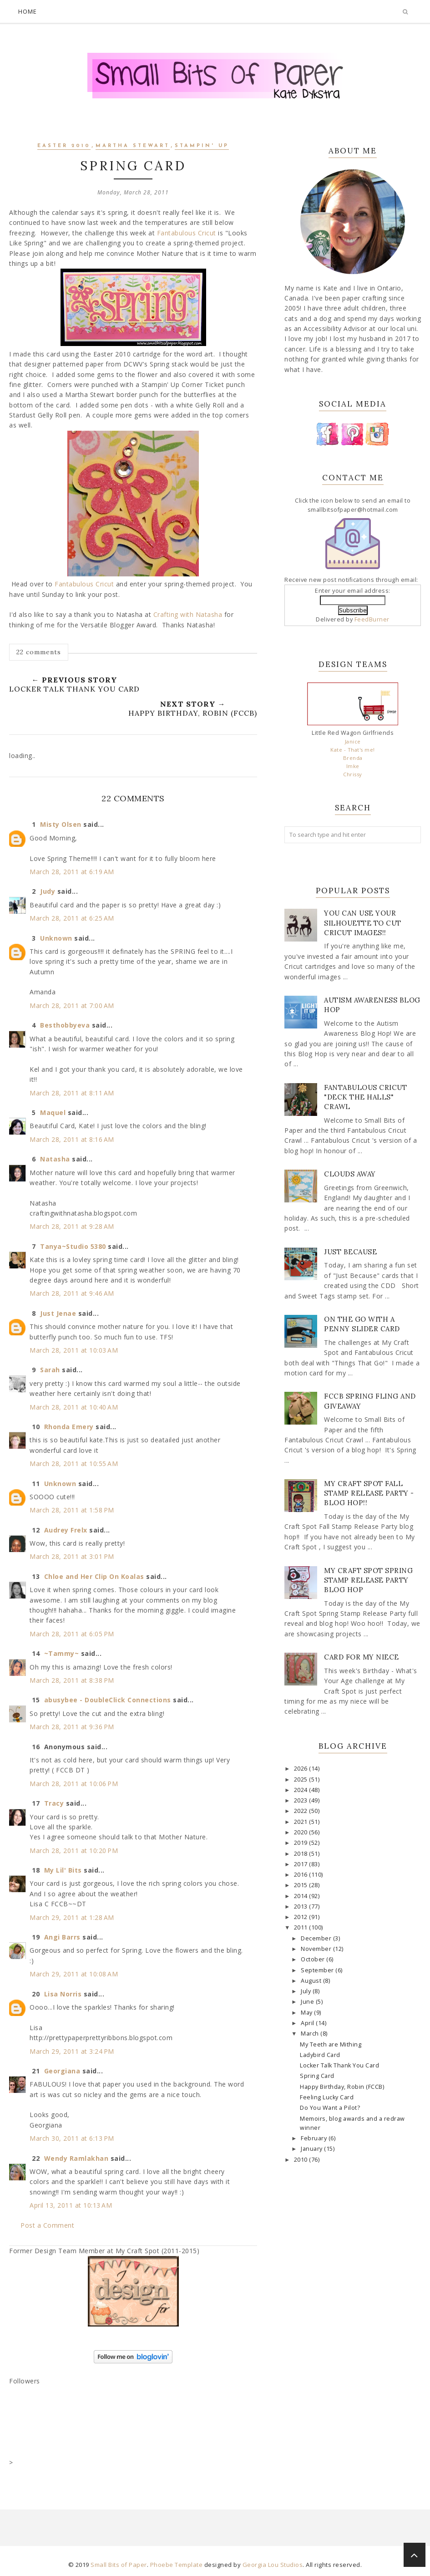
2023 (301, 1800)
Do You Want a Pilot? (330, 2108)
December (317, 1938)
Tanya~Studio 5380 (73, 1246)
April (308, 2023)
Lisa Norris (63, 1994)
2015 (301, 1885)
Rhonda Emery (69, 1426)
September (318, 1970)
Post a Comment (47, 2225)
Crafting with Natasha (188, 614)
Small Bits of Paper (119, 2565)
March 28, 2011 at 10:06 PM (74, 1783)
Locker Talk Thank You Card (339, 2065)
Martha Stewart (133, 145)
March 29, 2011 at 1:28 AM (72, 1917)
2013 (301, 1906)
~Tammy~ (61, 1653)
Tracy (54, 1803)
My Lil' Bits (63, 1870)
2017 (301, 1864)
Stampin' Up (202, 145)
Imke (352, 766)
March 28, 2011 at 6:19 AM (72, 871)
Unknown (56, 938)
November (317, 1949)
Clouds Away (350, 1174)
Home (27, 11)
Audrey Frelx (65, 1530)
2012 (301, 1917)
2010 (301, 2160)
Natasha (55, 1159)
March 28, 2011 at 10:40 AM (74, 1407)
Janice (353, 741)
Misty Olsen (60, 824)
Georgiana (62, 2071)
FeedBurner (372, 619)
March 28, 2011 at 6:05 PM (72, 1633)
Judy (47, 891)
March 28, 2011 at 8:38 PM (72, 1680)
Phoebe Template (176, 2565)
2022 (301, 1811)
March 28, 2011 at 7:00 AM (72, 1005)
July (307, 1991)
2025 (301, 1779)
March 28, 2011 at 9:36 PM (72, 1726)
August (312, 1981)
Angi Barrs (62, 1937)
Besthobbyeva (65, 1025)
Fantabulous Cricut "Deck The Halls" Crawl (365, 1097)
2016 (301, 1875)
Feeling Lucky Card (327, 2097)
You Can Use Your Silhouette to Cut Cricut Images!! (362, 923)
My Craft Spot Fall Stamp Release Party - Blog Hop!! (369, 1493)
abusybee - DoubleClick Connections (107, 1699)
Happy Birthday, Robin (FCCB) (342, 2087)
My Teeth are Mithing (330, 2044)
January (312, 2149)
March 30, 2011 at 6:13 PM (72, 2138)
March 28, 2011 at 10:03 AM (74, 1350)
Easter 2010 (64, 145)
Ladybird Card (320, 2055)
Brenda (353, 757)
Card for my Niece (361, 1657)
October (313, 1959)
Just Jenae (58, 1313)
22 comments (38, 652)
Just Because (350, 1251)
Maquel (53, 1112)
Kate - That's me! (352, 749)
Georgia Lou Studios (273, 2565)
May (307, 2012)
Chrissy (352, 774)
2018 (301, 1854)
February (315, 2138)
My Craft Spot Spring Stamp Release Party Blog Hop (368, 1580)
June (308, 2002)
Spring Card (317, 2076)
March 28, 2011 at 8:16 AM (72, 1139)
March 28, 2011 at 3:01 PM (72, 1556)
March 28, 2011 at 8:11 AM (72, 1093)
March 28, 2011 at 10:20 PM (74, 1850)
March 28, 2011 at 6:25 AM (72, 918)
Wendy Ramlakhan (76, 2158)
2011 (301, 1927)
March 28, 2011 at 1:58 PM (72, 1510)
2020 (301, 1832)
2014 (301, 1896)
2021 (301, 1822)
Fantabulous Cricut (186, 233)
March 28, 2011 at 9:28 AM (72, 1226)
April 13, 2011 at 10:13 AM (71, 2205)
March (310, 2033)
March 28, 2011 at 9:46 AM (72, 1293)
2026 (301, 1768)
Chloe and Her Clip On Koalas (94, 1576)
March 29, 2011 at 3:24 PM (72, 2051)
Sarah (50, 1369)
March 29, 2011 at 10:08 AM (74, 1974)
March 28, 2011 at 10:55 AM (74, 1463)
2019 (301, 1843)
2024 (301, 1790)
